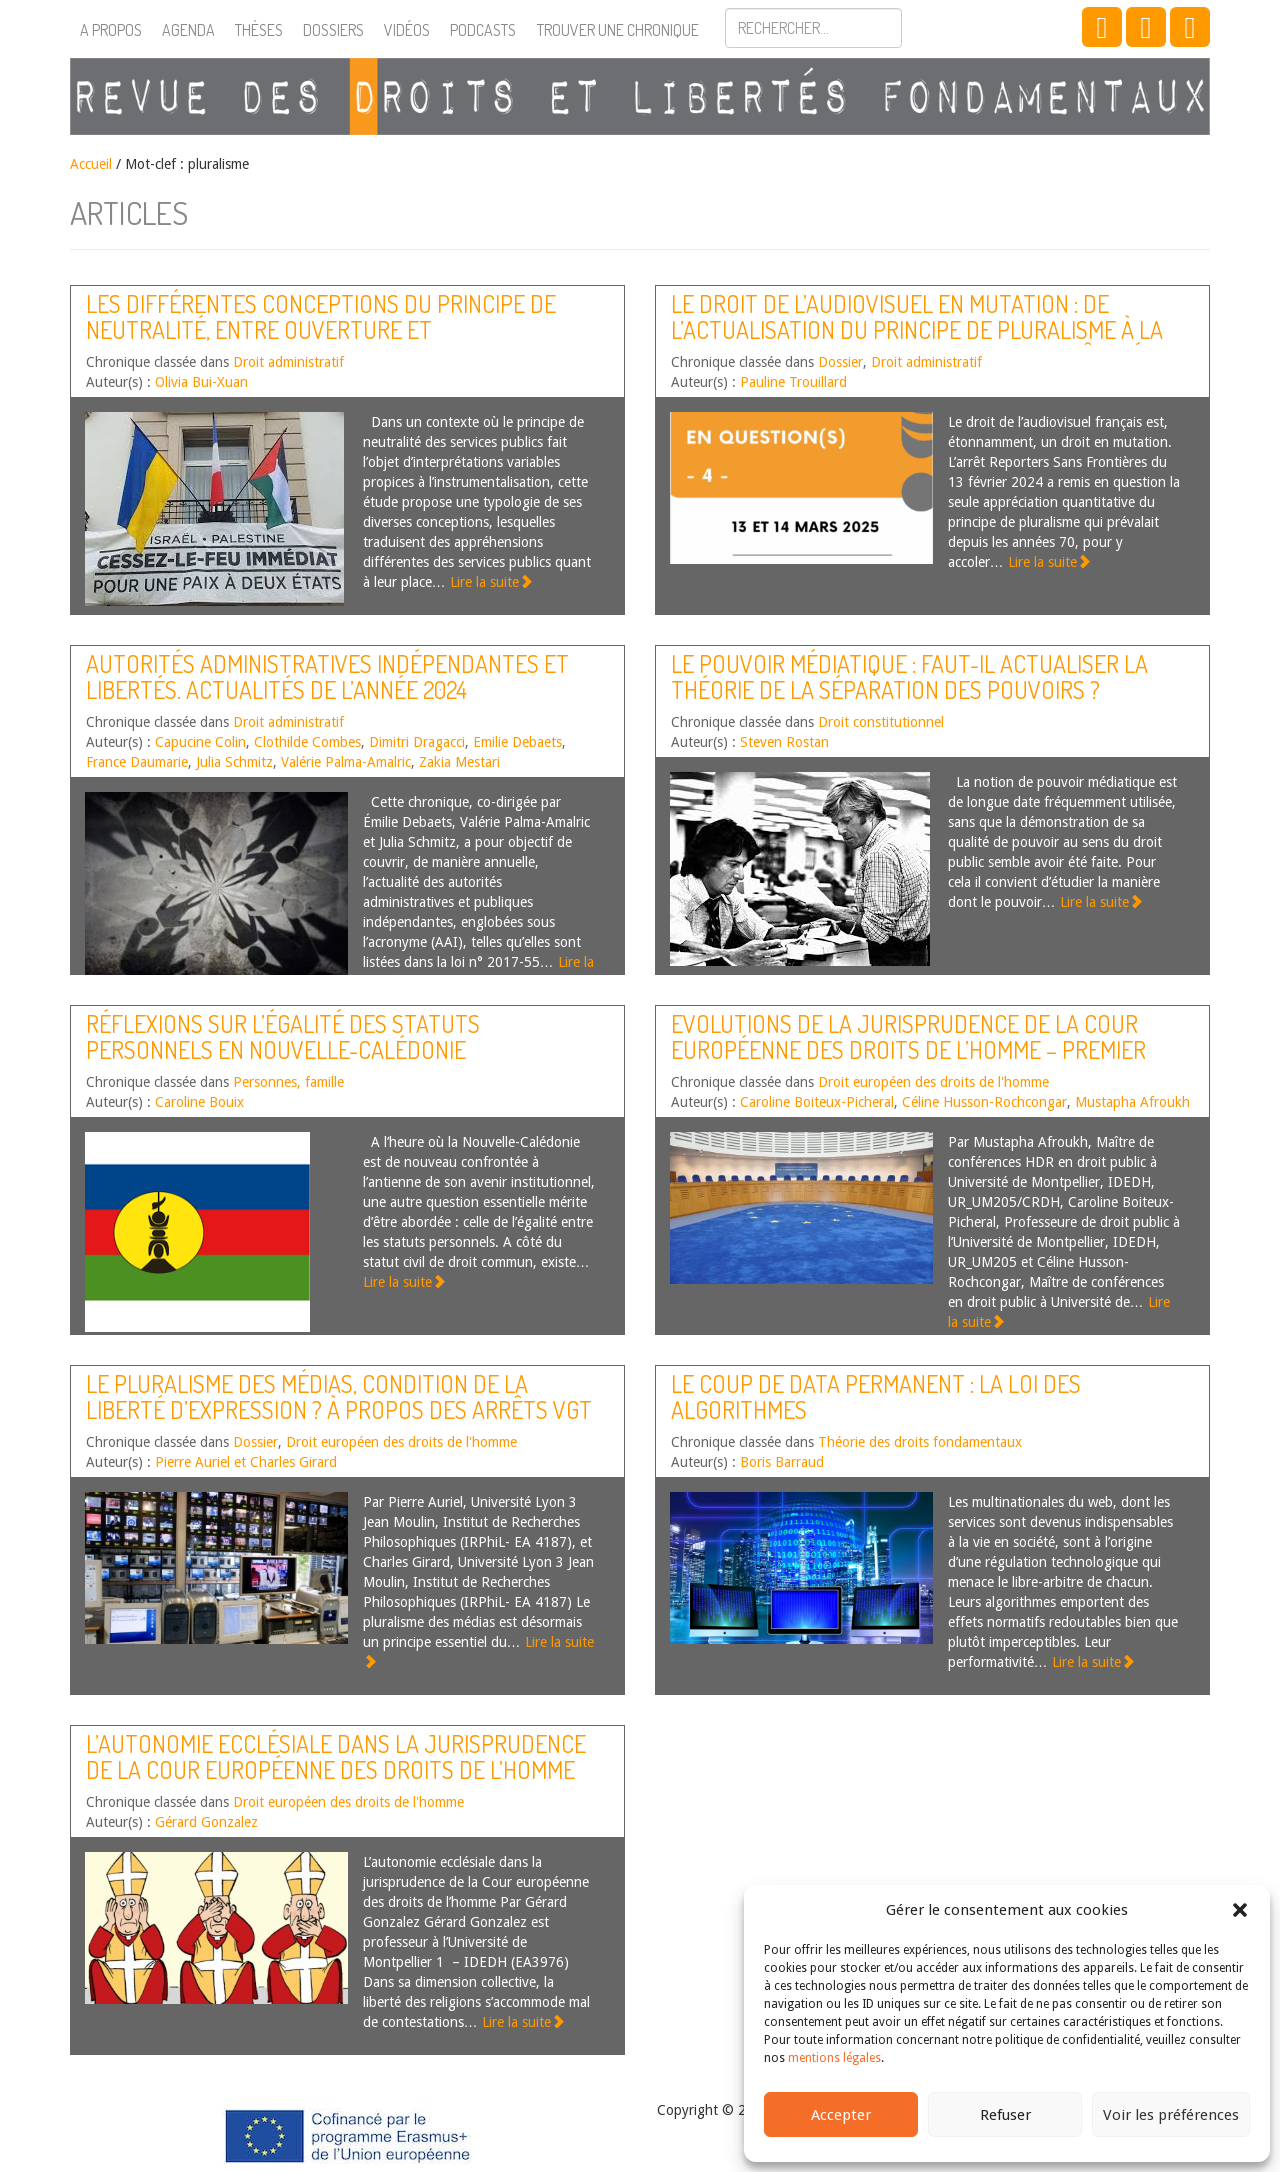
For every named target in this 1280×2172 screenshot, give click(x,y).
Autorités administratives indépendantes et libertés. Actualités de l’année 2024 (327, 676)
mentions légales (834, 2058)
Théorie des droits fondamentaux (920, 1442)
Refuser (1005, 2115)
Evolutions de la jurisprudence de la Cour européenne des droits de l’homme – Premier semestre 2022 (908, 1050)
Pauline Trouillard (793, 382)
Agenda (188, 30)
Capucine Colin (200, 742)
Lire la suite (491, 582)
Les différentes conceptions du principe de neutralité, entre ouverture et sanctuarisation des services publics (321, 330)
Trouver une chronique (618, 30)
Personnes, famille (288, 1082)
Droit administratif (288, 362)
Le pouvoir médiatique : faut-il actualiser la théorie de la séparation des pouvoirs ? (909, 676)
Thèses (259, 30)
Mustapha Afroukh (1132, 1102)
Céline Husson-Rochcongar (984, 1102)
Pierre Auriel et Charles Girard (246, 1462)
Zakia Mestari (459, 762)
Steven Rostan (784, 742)
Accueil (91, 164)
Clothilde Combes (307, 742)
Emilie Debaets (517, 742)
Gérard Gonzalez (206, 1822)
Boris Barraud (782, 1462)
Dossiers (333, 30)
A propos (111, 30)
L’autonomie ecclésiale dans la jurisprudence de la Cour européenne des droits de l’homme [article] (336, 1770)
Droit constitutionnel (881, 722)
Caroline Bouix (199, 1102)
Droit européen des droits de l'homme (933, 1082)
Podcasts (483, 30)
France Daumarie (137, 762)
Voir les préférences (1171, 2115)
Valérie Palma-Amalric (346, 762)
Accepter (841, 2115)
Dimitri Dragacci (417, 742)
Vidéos (407, 30)
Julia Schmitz (234, 762)
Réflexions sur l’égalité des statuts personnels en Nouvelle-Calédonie (283, 1036)
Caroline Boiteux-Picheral (817, 1102)
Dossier (840, 362)
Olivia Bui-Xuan (201, 382)
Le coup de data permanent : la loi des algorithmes (876, 1396)
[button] (1240, 1910)
